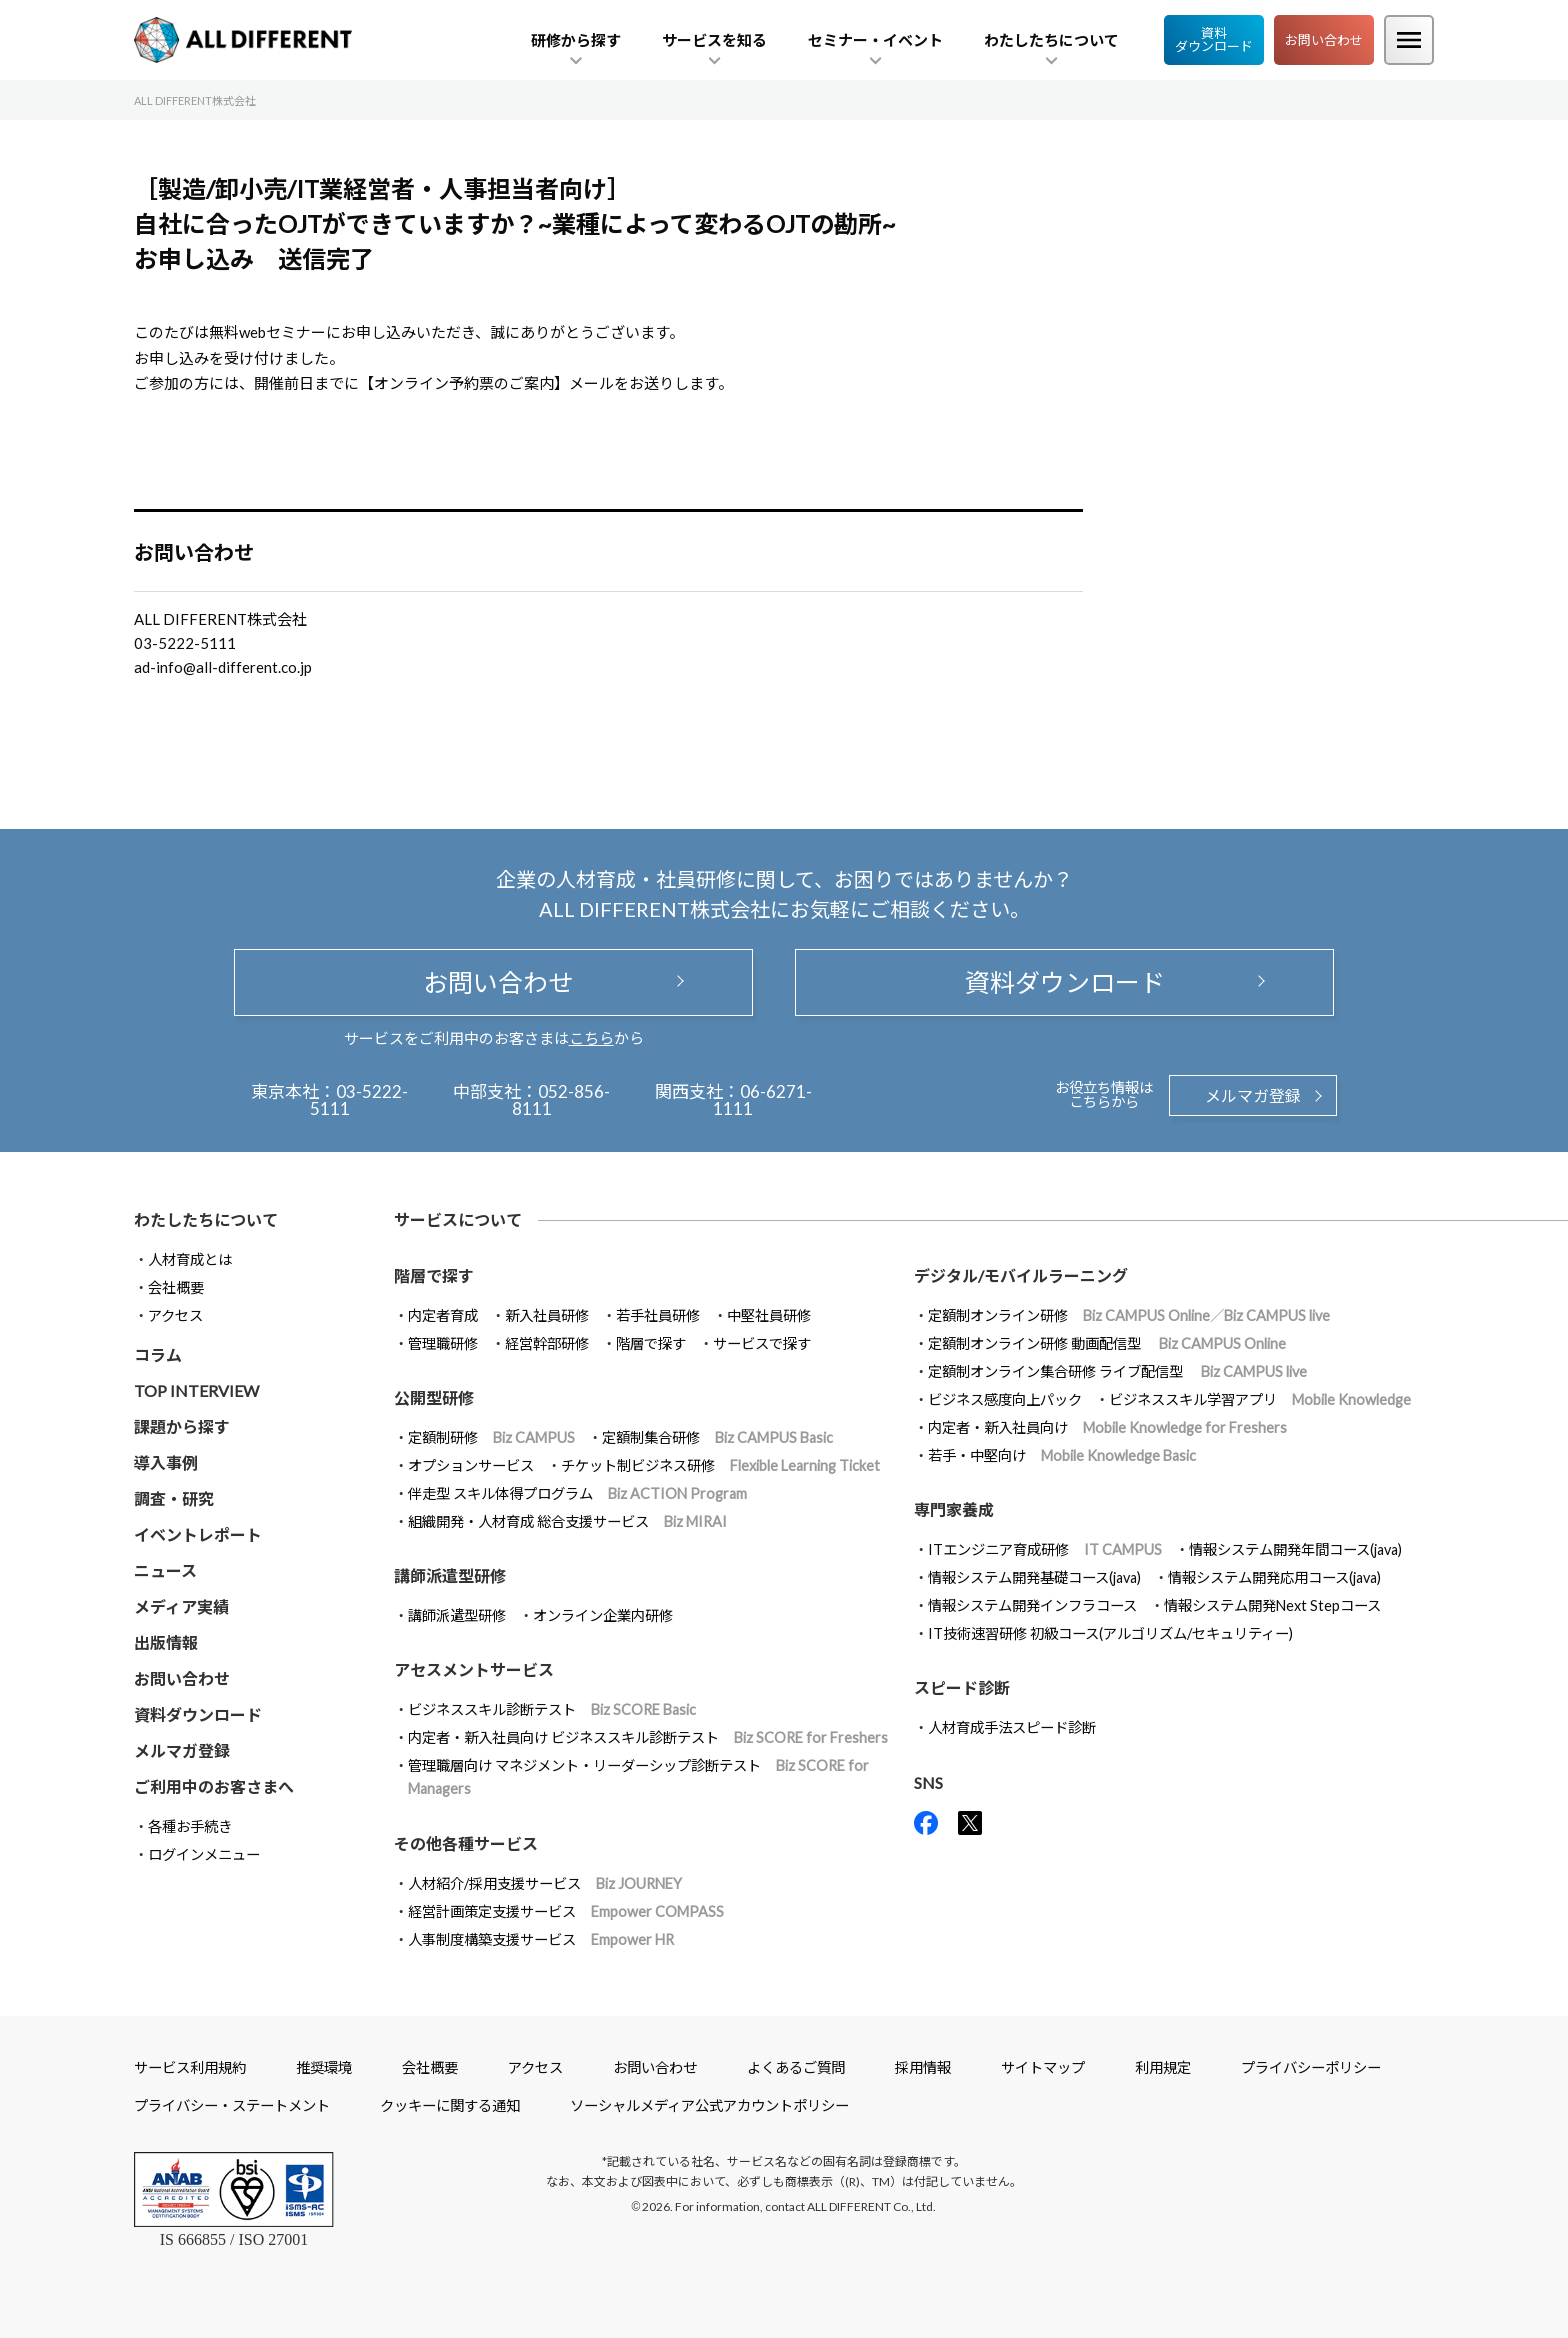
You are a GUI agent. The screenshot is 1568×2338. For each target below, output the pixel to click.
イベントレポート (198, 1534)
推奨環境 (324, 2067)
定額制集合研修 (717, 1437)
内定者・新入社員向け (1107, 1427)
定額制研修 (491, 1437)
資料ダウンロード (1214, 39)
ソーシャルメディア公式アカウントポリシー (709, 2105)
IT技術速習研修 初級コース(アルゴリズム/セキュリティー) (1110, 1633)
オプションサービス (471, 1465)
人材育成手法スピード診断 (1012, 1727)
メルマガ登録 (1253, 1095)
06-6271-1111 (762, 1100)
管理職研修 (443, 1343)
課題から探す (182, 1426)
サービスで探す (762, 1343)
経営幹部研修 (547, 1343)
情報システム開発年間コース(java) (1295, 1549)
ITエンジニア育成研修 (1045, 1549)
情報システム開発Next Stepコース (1272, 1605)
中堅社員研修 (769, 1315)
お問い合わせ (1324, 40)
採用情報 (923, 2067)
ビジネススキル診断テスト (552, 1709)
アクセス (175, 1315)
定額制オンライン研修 (1129, 1315)
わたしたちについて (206, 1219)
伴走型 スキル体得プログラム (577, 1493)
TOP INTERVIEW (196, 1390)
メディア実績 (181, 1606)
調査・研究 (174, 1498)
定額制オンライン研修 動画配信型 (1107, 1343)
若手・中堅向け (1062, 1455)
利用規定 (1163, 2067)
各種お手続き (190, 1826)
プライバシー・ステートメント (232, 2105)
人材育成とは (190, 1259)
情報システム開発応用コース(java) (1274, 1577)
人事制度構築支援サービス (541, 1939)
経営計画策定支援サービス (566, 1911)
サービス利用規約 (190, 2067)
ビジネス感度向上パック (1005, 1399)
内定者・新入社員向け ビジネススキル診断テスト (648, 1737)
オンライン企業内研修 (603, 1615)
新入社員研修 (547, 1315)
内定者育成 (443, 1315)
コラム (158, 1354)
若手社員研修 (658, 1315)
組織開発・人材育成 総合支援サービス (567, 1521)
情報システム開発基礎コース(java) (1034, 1577)
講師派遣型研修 (457, 1615)
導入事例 (166, 1462)
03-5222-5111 (359, 1100)
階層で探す (651, 1343)
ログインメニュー (204, 1854)
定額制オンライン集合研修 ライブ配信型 (1117, 1371)
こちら (591, 1038)
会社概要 (176, 1287)
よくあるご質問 (796, 2067)
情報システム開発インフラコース (1032, 1605)
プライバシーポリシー (1311, 2067)
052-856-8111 (561, 1100)
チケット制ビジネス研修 (720, 1465)
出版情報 (166, 1642)
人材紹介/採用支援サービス (545, 1883)
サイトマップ (1043, 2067)
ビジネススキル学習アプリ (1260, 1399)
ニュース (165, 1570)
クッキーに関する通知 (450, 2105)
